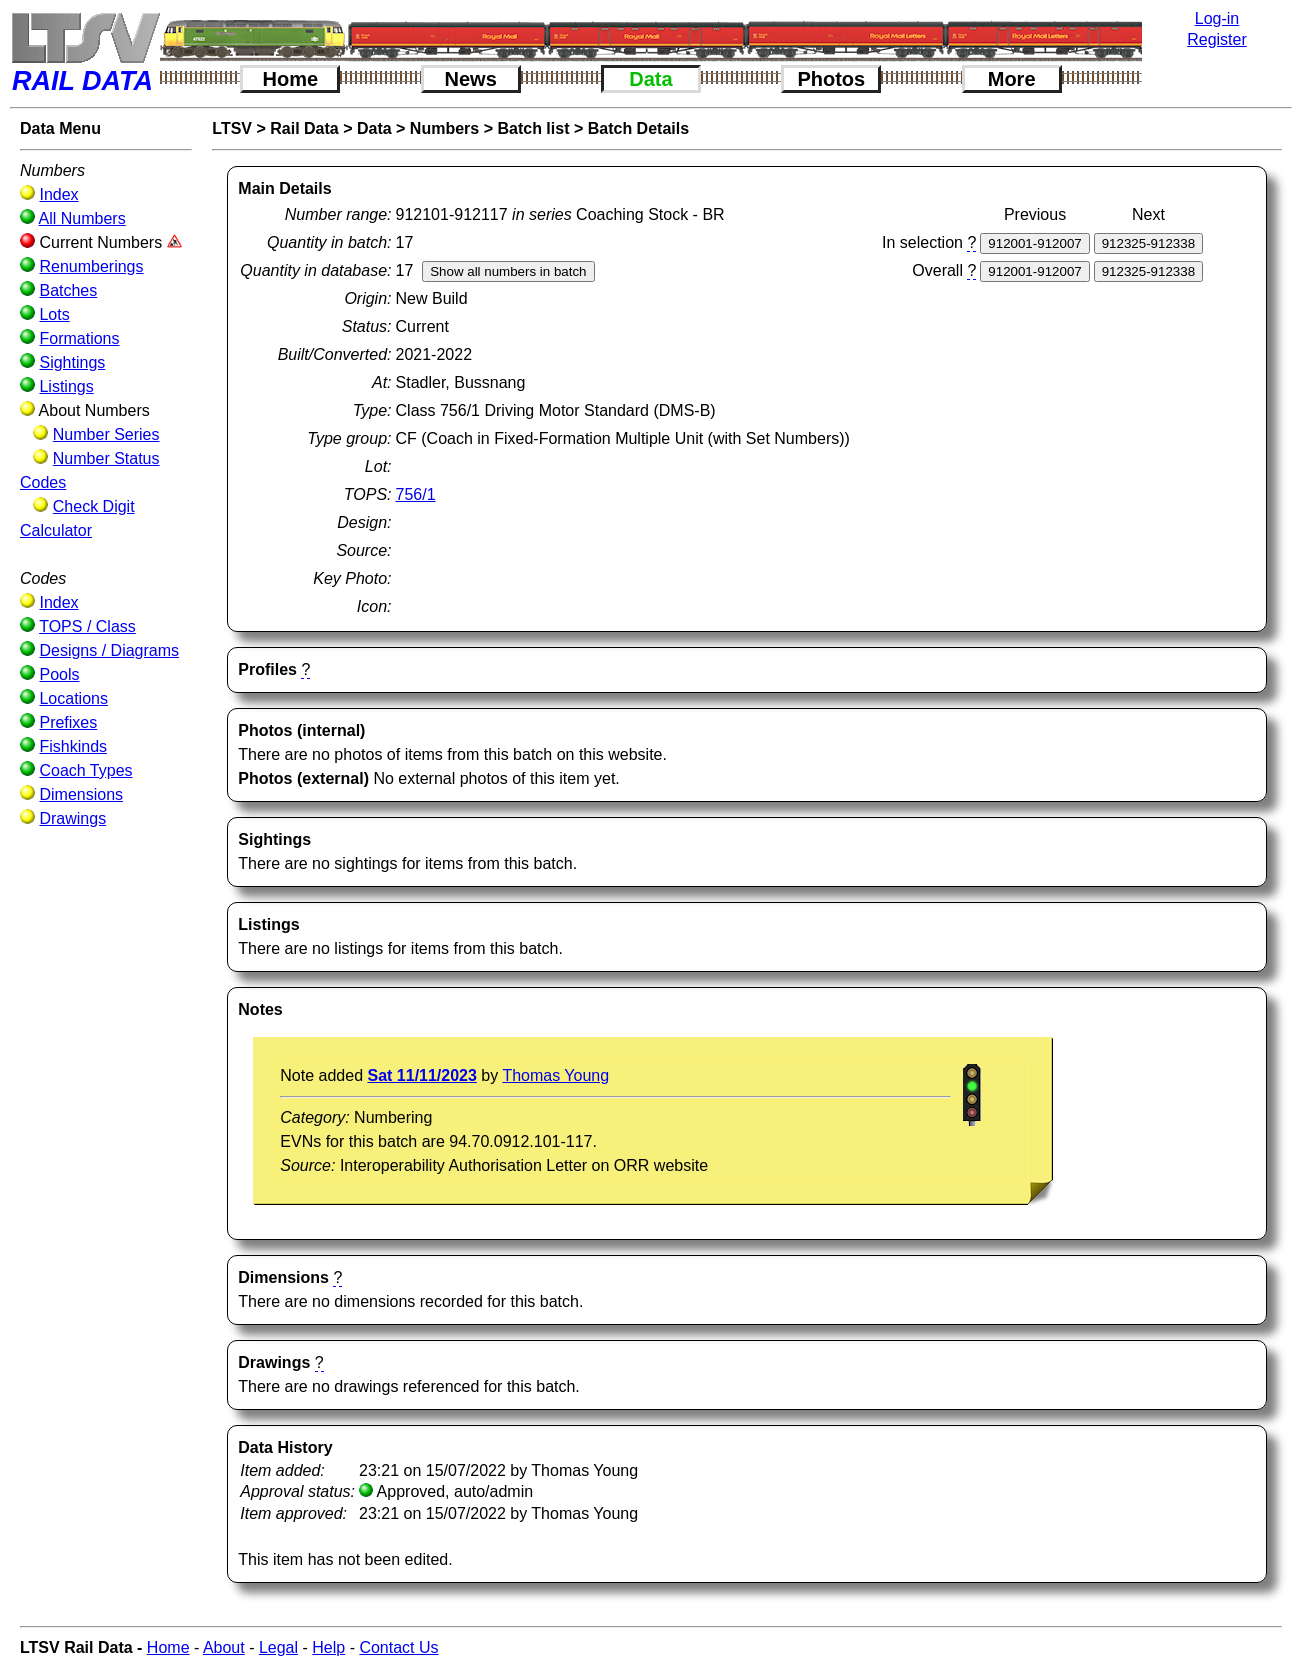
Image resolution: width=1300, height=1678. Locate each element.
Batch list (533, 128)
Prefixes (68, 722)
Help (328, 1647)
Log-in (1217, 18)
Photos (831, 79)
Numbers (444, 128)
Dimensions (81, 794)
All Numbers (82, 218)
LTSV (232, 128)
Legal (278, 1647)
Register (1217, 39)
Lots (54, 314)
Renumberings (91, 266)
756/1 (416, 494)
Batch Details (638, 128)
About (224, 1647)
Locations (73, 698)
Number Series (106, 434)
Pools (59, 674)
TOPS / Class (87, 626)
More (1012, 79)
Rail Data (304, 128)
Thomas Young (555, 1075)
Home (291, 79)
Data (650, 79)
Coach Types (85, 770)
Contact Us (398, 1647)
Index (58, 194)
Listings (66, 386)
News (471, 79)
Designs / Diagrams (109, 650)
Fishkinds (73, 746)
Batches (68, 290)
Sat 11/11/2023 (421, 1075)
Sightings (72, 362)
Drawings (72, 818)
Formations (79, 338)
